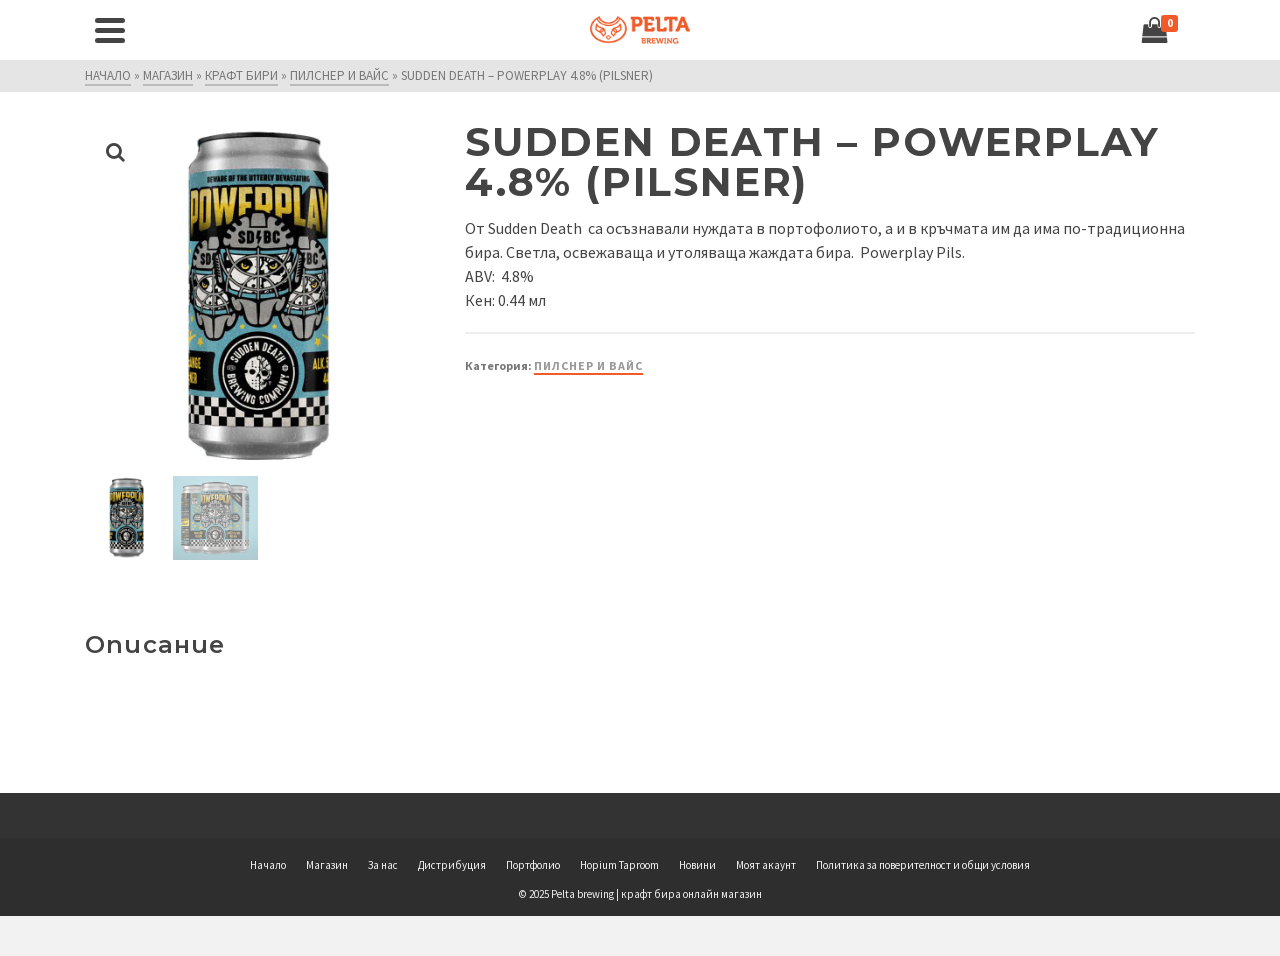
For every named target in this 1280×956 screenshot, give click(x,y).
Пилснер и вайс (588, 365)
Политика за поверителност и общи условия (923, 865)
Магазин (327, 865)
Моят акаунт (766, 865)
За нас (383, 865)
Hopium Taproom (619, 865)
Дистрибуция (452, 865)
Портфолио (533, 865)
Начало (268, 865)
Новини (697, 865)
